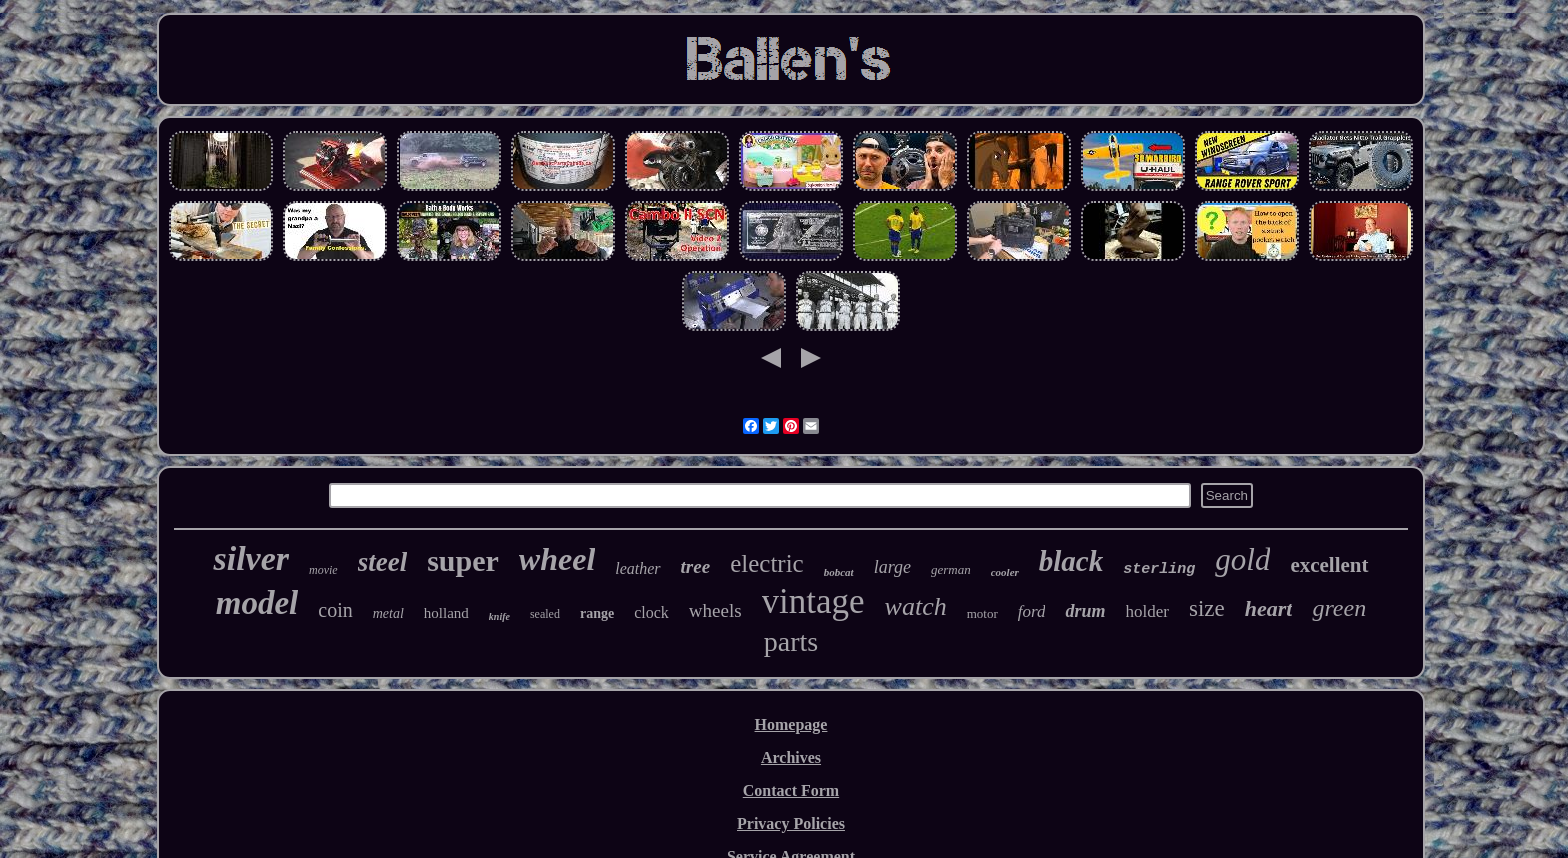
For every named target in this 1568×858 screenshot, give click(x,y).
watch (916, 606)
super (463, 560)
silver (251, 558)
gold (1242, 559)
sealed (545, 614)
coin (335, 610)
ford (1032, 611)
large (892, 567)
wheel (557, 559)
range (597, 613)
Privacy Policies (791, 823)
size (1207, 608)
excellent (1329, 565)
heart (1269, 608)
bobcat (839, 572)
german (951, 569)
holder (1147, 611)
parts (791, 641)
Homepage (791, 724)
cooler (1005, 572)
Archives (791, 757)
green (1339, 608)
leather (637, 568)
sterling (1159, 569)
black (1071, 561)
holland (446, 613)
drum (1085, 611)
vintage (813, 601)
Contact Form (791, 790)
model (257, 603)
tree (696, 566)
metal (388, 613)
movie (323, 570)
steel (382, 562)
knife (499, 616)
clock (651, 612)
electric (767, 563)
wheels (715, 610)
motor (982, 613)
